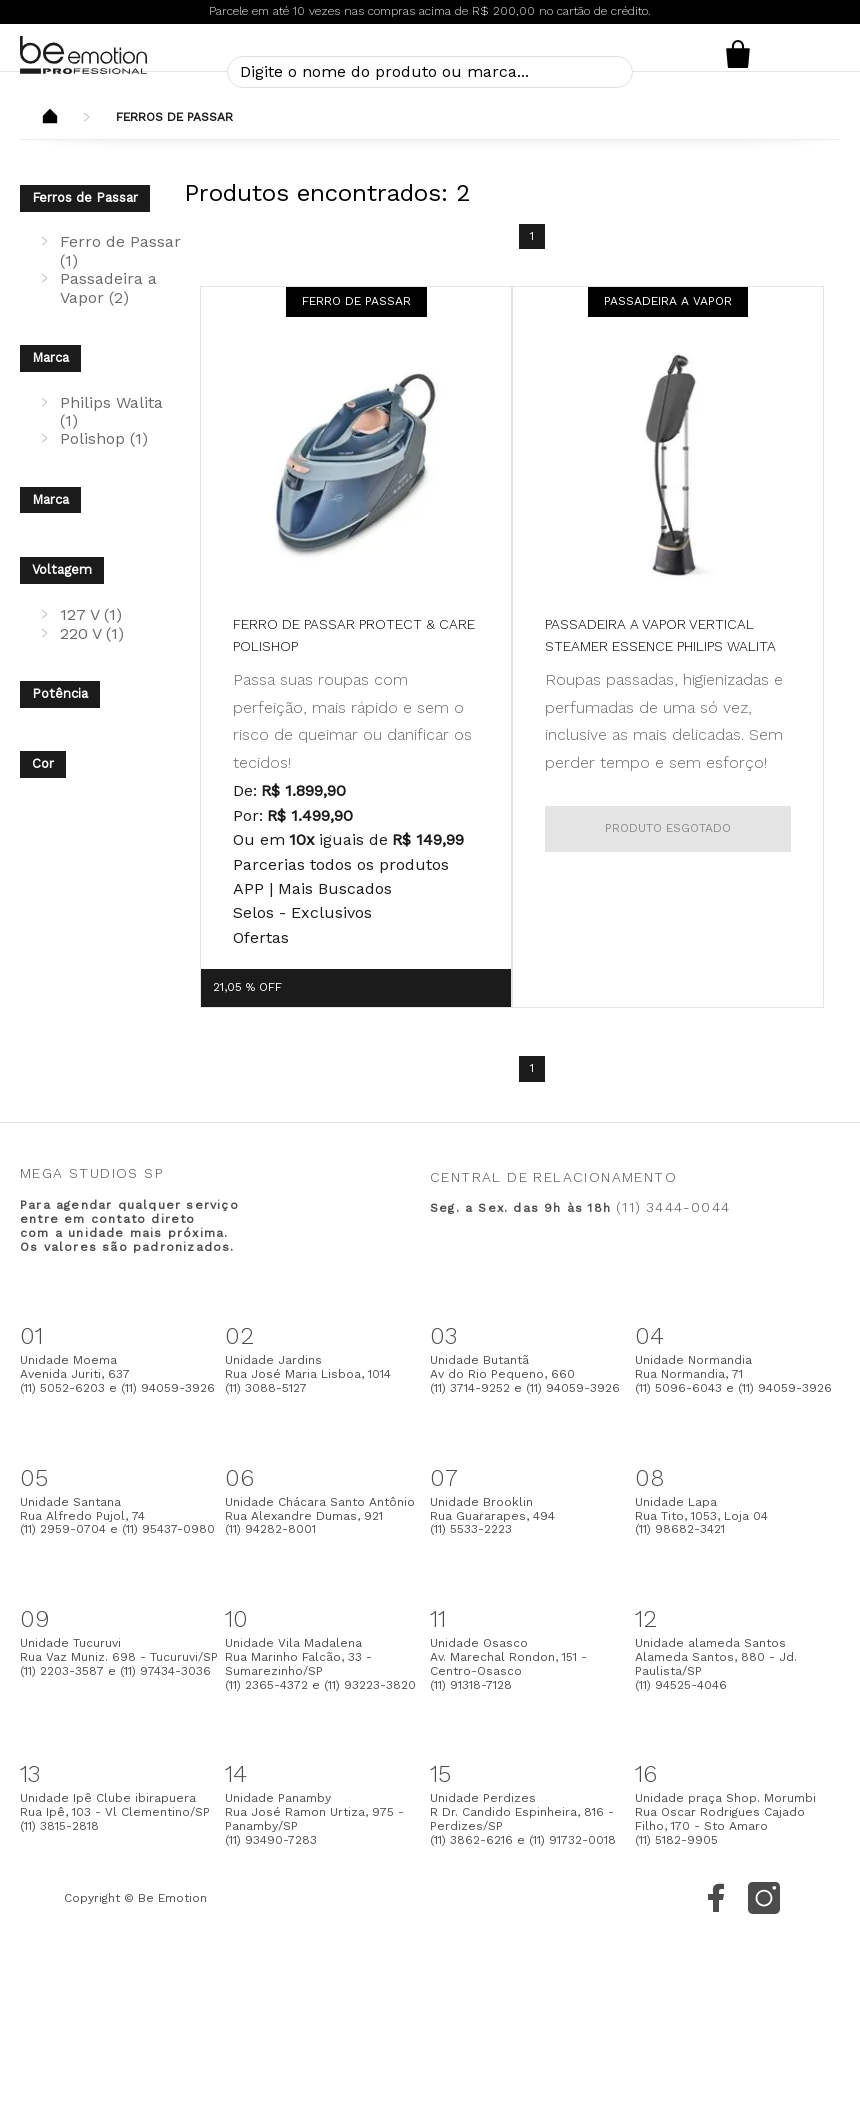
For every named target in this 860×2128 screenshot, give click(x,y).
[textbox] (430, 72)
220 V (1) (92, 633)
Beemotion (50, 118)
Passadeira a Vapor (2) (108, 287)
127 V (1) (91, 614)
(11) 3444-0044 (673, 1207)
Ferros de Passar (174, 117)
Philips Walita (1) (111, 411)
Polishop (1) (104, 438)
